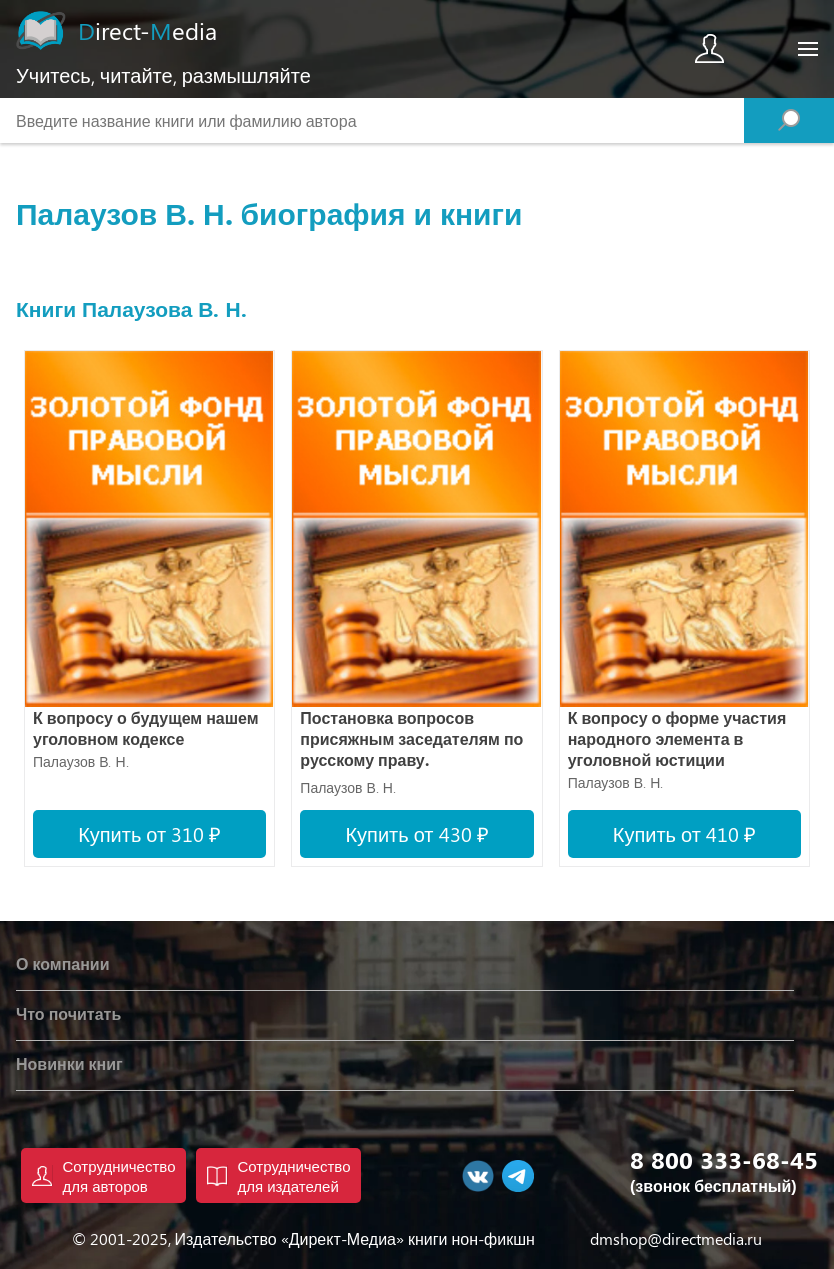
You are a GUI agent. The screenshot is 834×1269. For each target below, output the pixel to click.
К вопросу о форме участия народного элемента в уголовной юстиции (677, 738)
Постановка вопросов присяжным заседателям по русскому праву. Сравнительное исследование (411, 740)
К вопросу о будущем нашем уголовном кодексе (146, 728)
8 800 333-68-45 (724, 1159)
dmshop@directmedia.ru (676, 1238)
